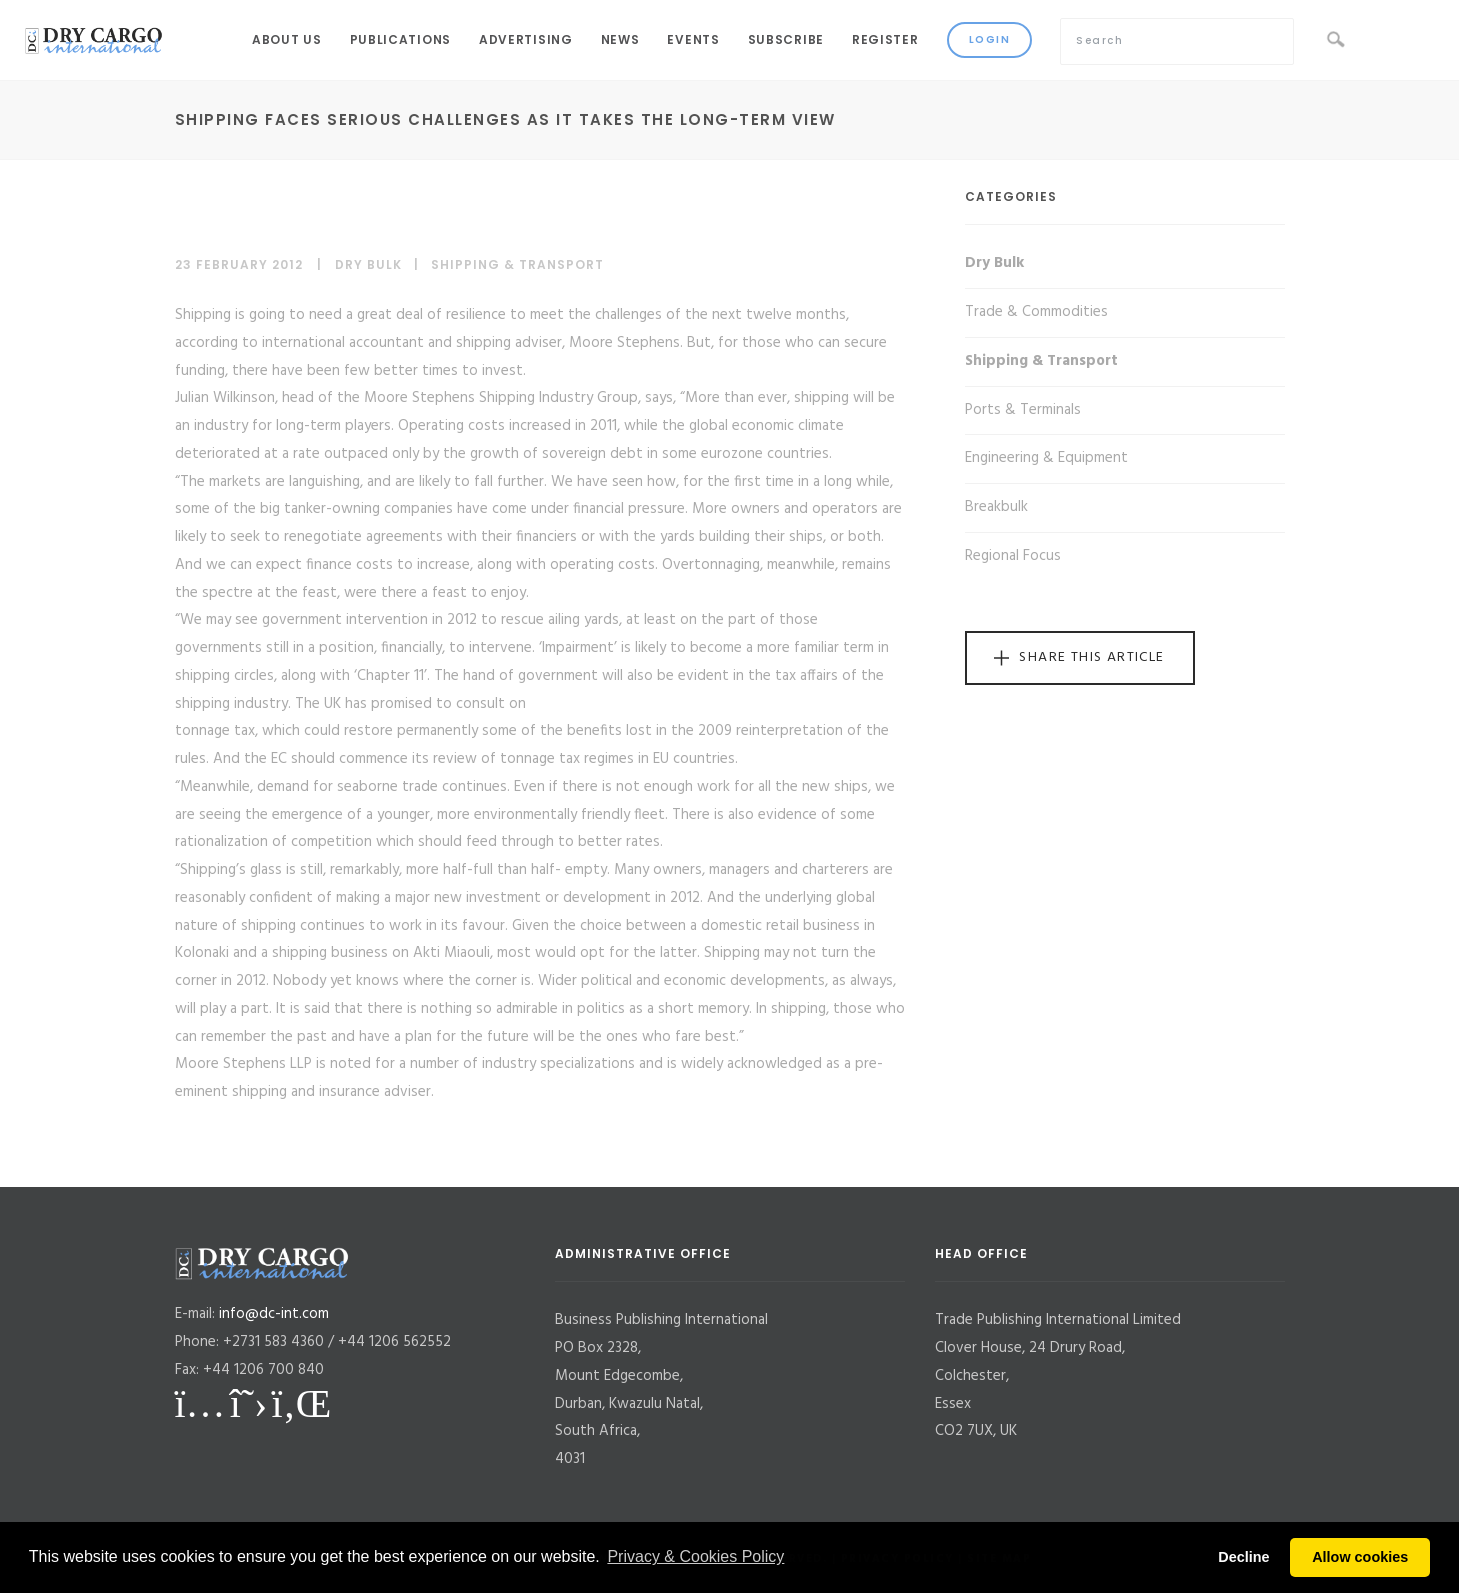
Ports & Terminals (1023, 410)
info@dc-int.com (274, 1314)
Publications (400, 39)
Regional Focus (1013, 556)
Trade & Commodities (1036, 312)
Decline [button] (1243, 1557)
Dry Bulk (368, 264)
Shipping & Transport (517, 264)
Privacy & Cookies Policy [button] (695, 1556)
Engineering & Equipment (1046, 458)
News (620, 39)
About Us (287, 39)
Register (885, 39)
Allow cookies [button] (1360, 1557)
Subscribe (786, 39)
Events (693, 39)
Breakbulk (996, 507)
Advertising (526, 39)
